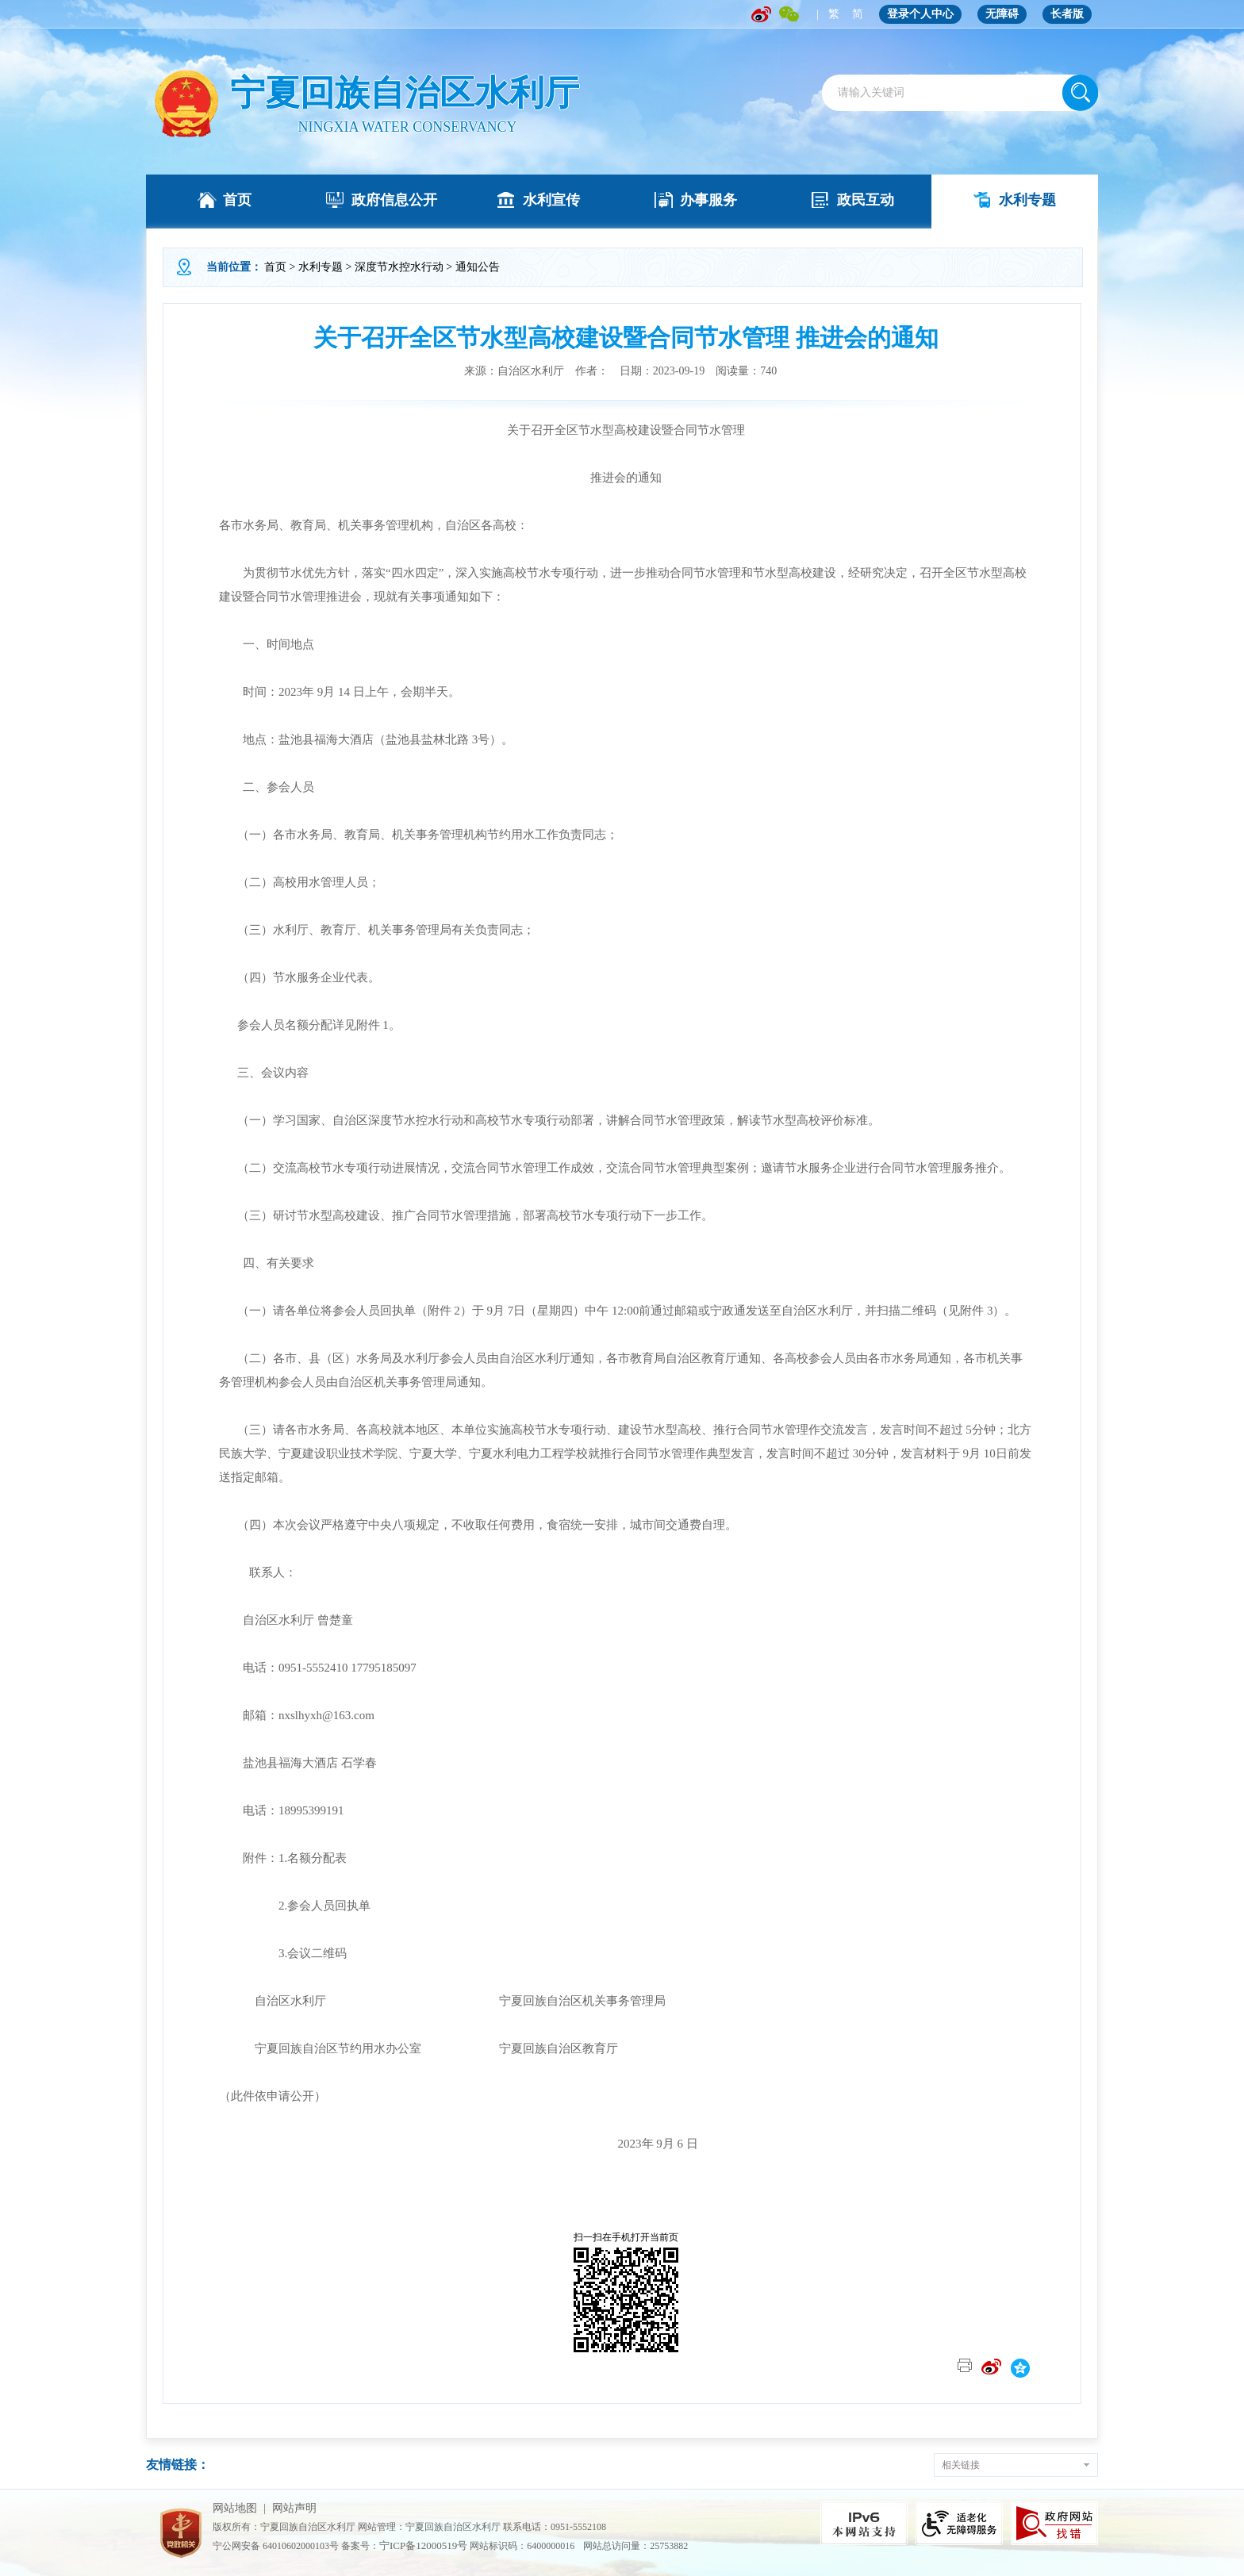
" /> (186, 104)
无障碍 (1002, 14)
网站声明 (294, 2508)
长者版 (1067, 14)
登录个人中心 (920, 14)
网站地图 (235, 2508)
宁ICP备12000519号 (423, 2545)
